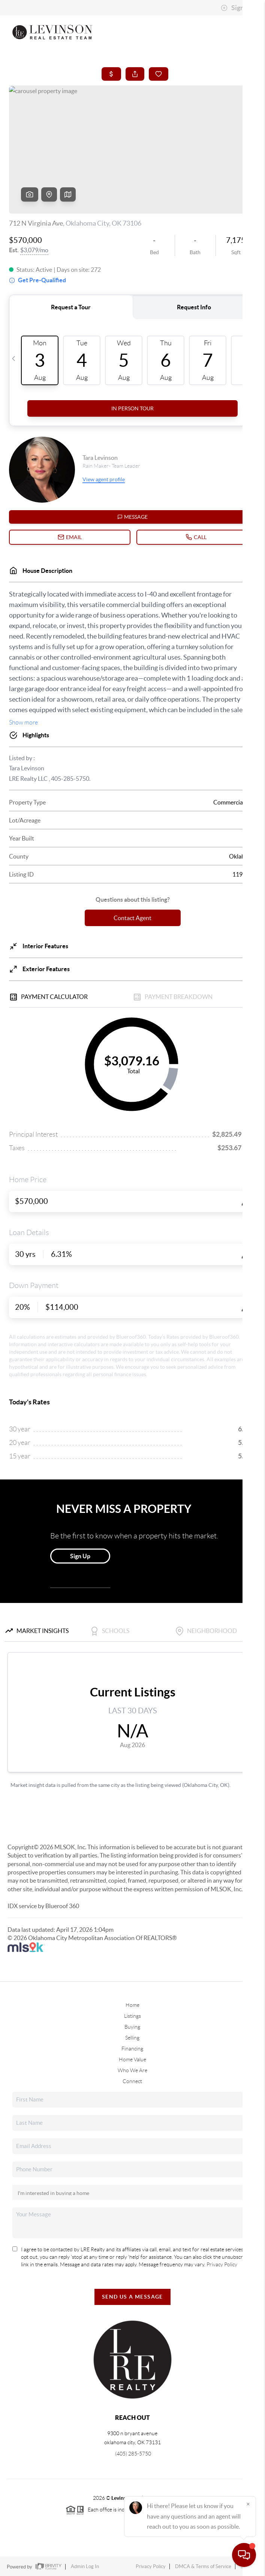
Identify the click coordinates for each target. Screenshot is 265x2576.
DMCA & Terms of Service (203, 2566)
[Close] (248, 2504)
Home (132, 2005)
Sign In (236, 8)
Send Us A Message (132, 2297)
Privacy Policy (222, 2264)
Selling (132, 2038)
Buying (132, 2027)
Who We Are (132, 2070)
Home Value (132, 2059)
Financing (132, 2049)
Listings (132, 2016)
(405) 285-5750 (132, 2454)
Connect (132, 2081)
